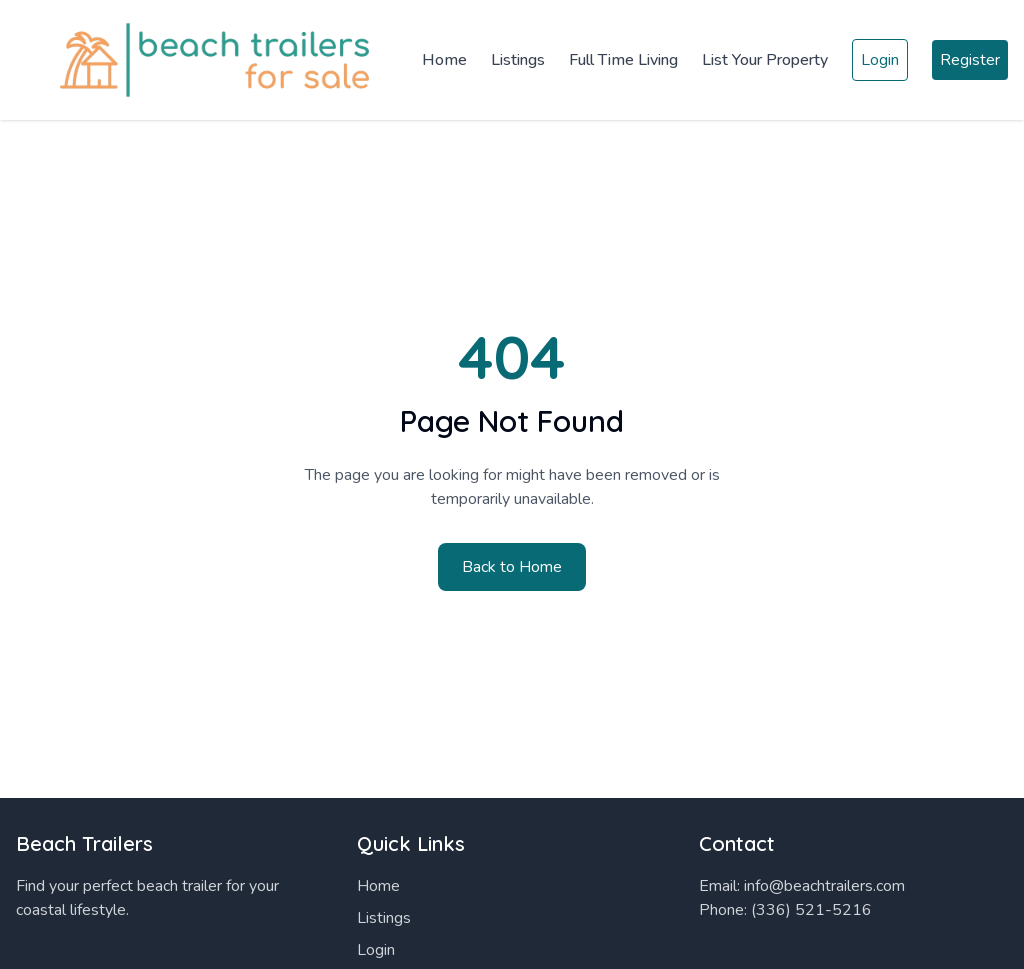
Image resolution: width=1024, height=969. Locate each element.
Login (880, 60)
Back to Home (512, 567)
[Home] (200, 60)
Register (970, 60)
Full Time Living (623, 60)
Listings (518, 60)
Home (444, 60)
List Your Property (765, 60)
